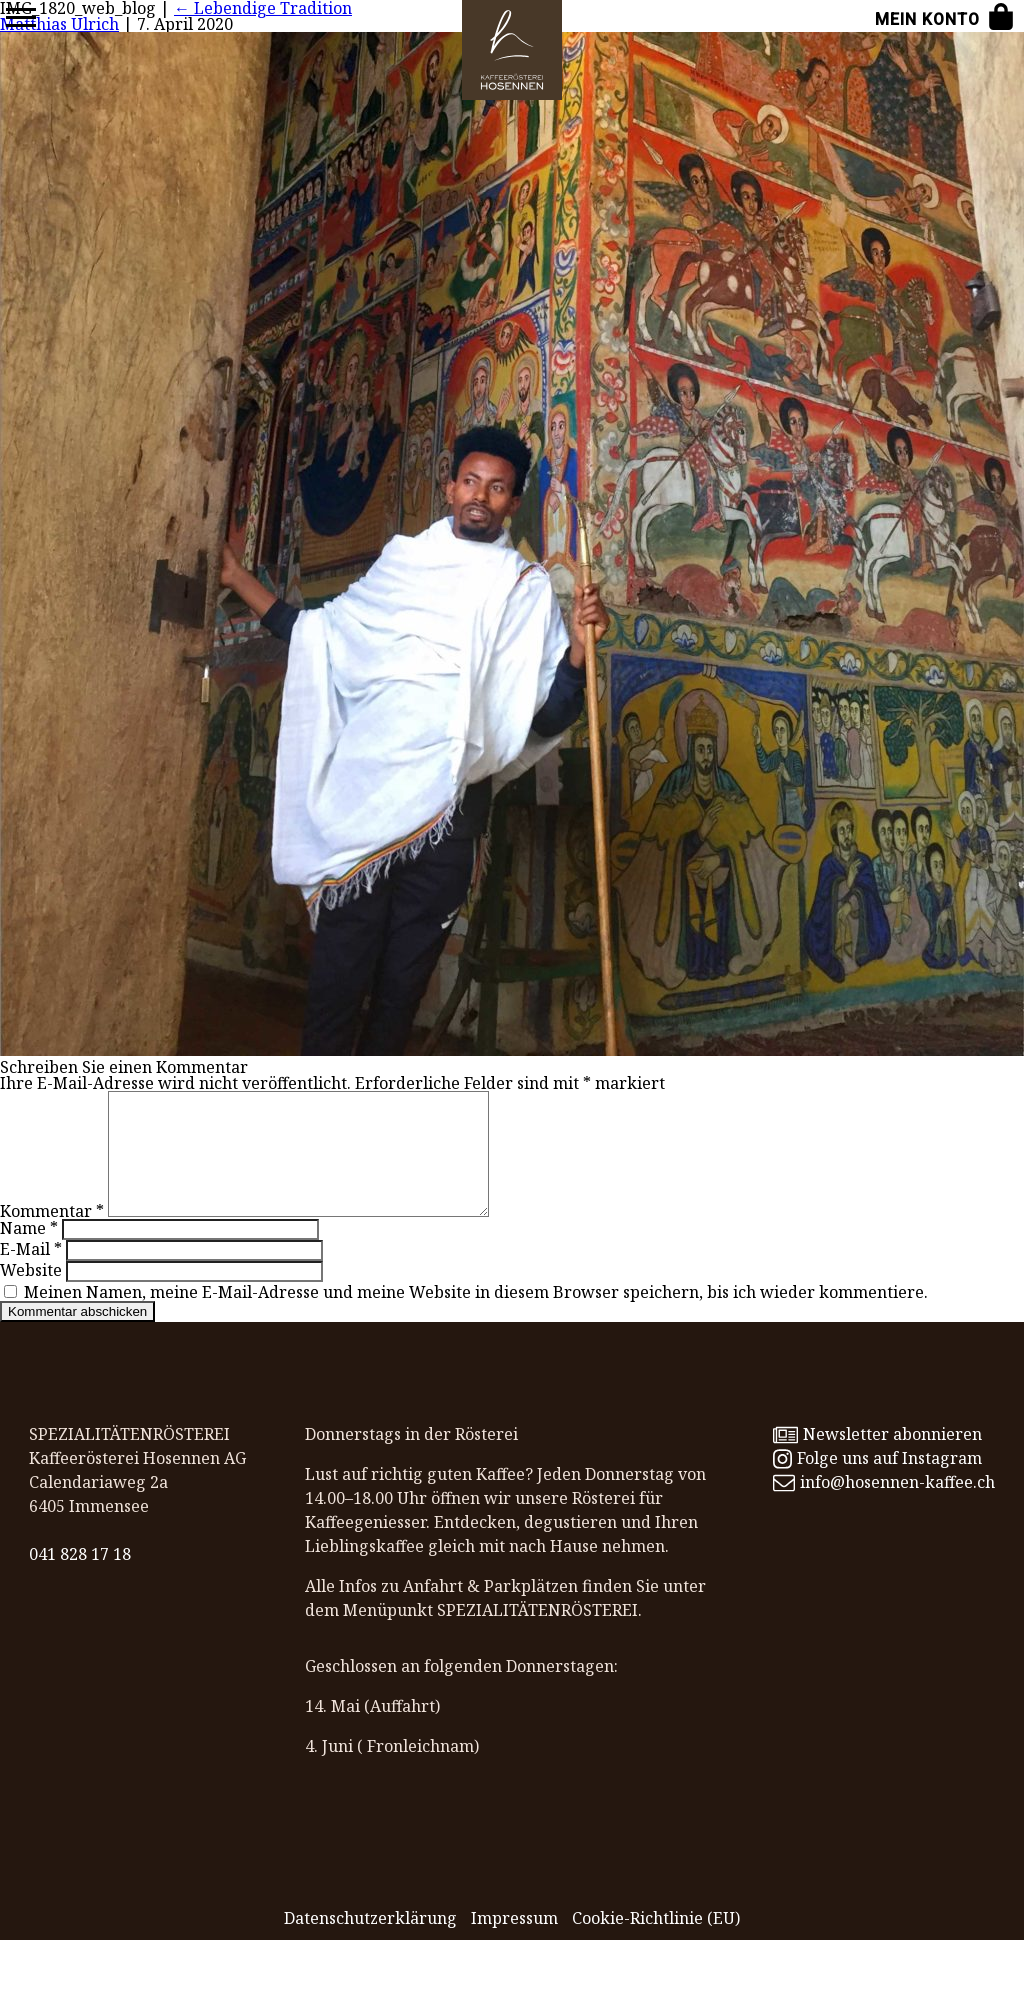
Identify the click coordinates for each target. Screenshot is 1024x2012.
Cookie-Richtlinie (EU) (656, 1942)
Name (29, 1252)
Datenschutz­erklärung (370, 1942)
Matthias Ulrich (59, 24)
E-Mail (31, 1273)
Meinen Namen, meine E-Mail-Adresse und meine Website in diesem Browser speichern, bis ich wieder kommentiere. (476, 1316)
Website (31, 1294)
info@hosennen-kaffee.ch (884, 1506)
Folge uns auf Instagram (877, 1482)
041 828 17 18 (80, 1578)
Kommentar (52, 1235)
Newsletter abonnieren (877, 1458)
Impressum (514, 1942)
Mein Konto (927, 19)
